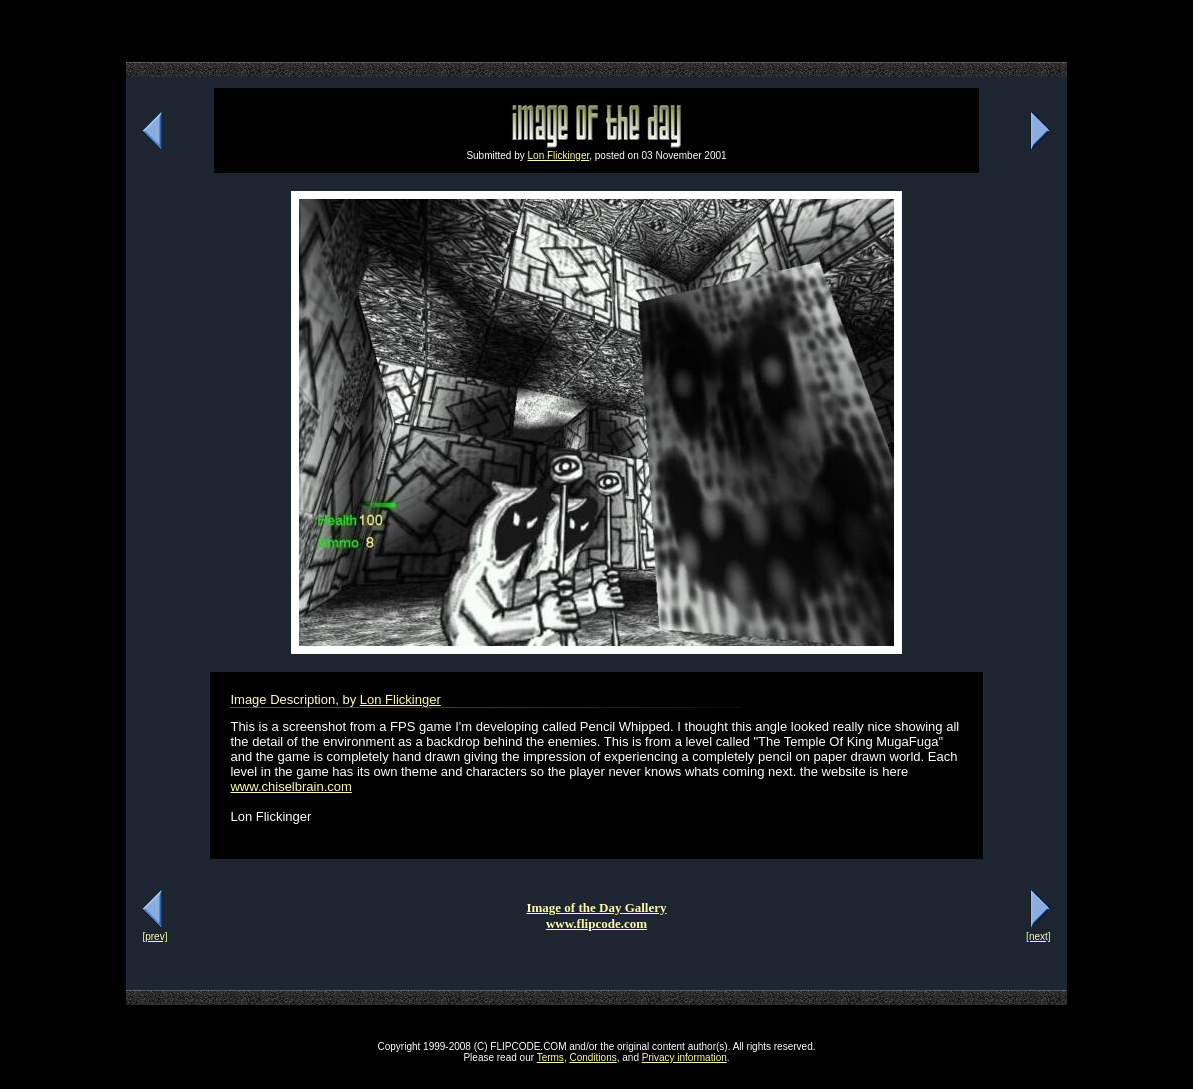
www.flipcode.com (596, 923)
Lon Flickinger (559, 155)
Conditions (592, 1057)
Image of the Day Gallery (596, 907)
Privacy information (684, 1057)
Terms (550, 1057)
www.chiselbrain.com (290, 786)
